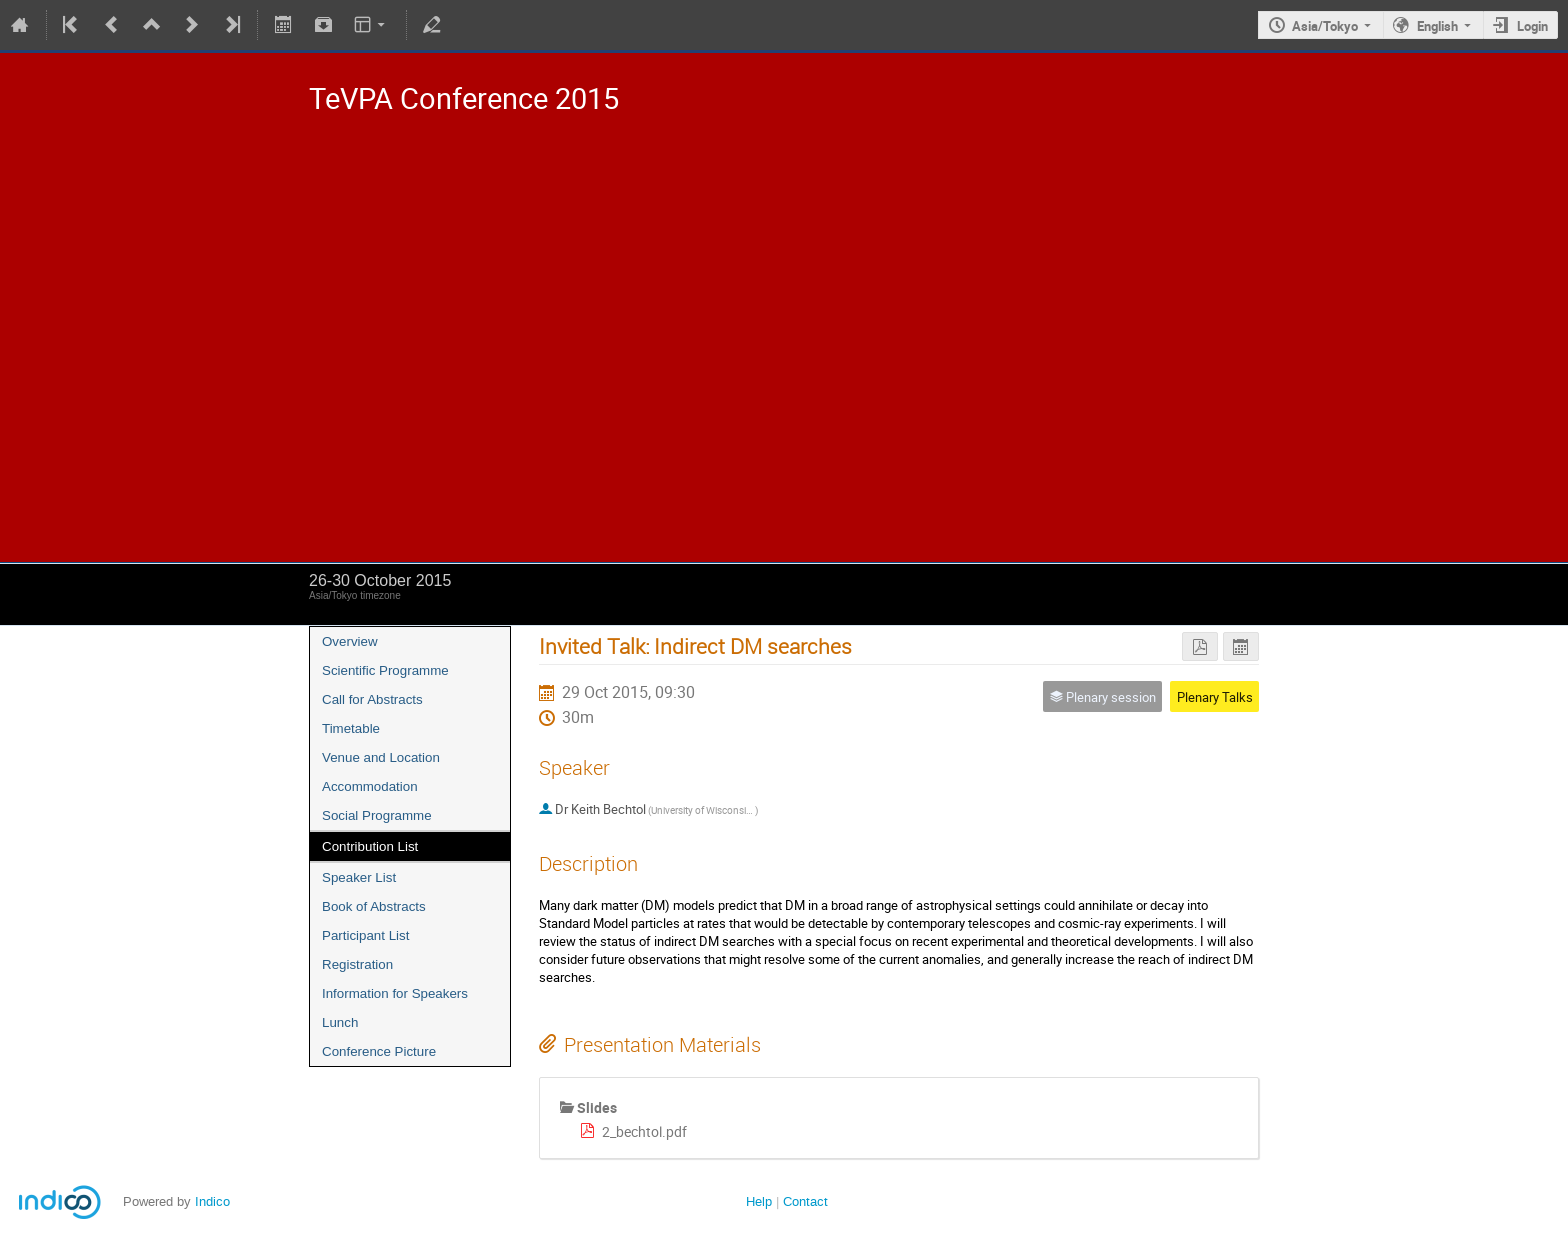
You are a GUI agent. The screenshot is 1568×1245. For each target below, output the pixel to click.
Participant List (365, 935)
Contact (805, 1201)
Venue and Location (381, 757)
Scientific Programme (385, 670)
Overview (350, 641)
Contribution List (370, 846)
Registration (357, 964)
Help (759, 1201)
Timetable (351, 728)
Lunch (340, 1022)
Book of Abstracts (374, 906)
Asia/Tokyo (1325, 26)
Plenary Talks (1215, 697)
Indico (212, 1201)
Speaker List (359, 877)
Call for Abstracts (372, 699)
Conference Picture (379, 1051)
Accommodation (370, 786)
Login (1532, 26)
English (1437, 26)
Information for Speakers (395, 993)
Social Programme (377, 815)
